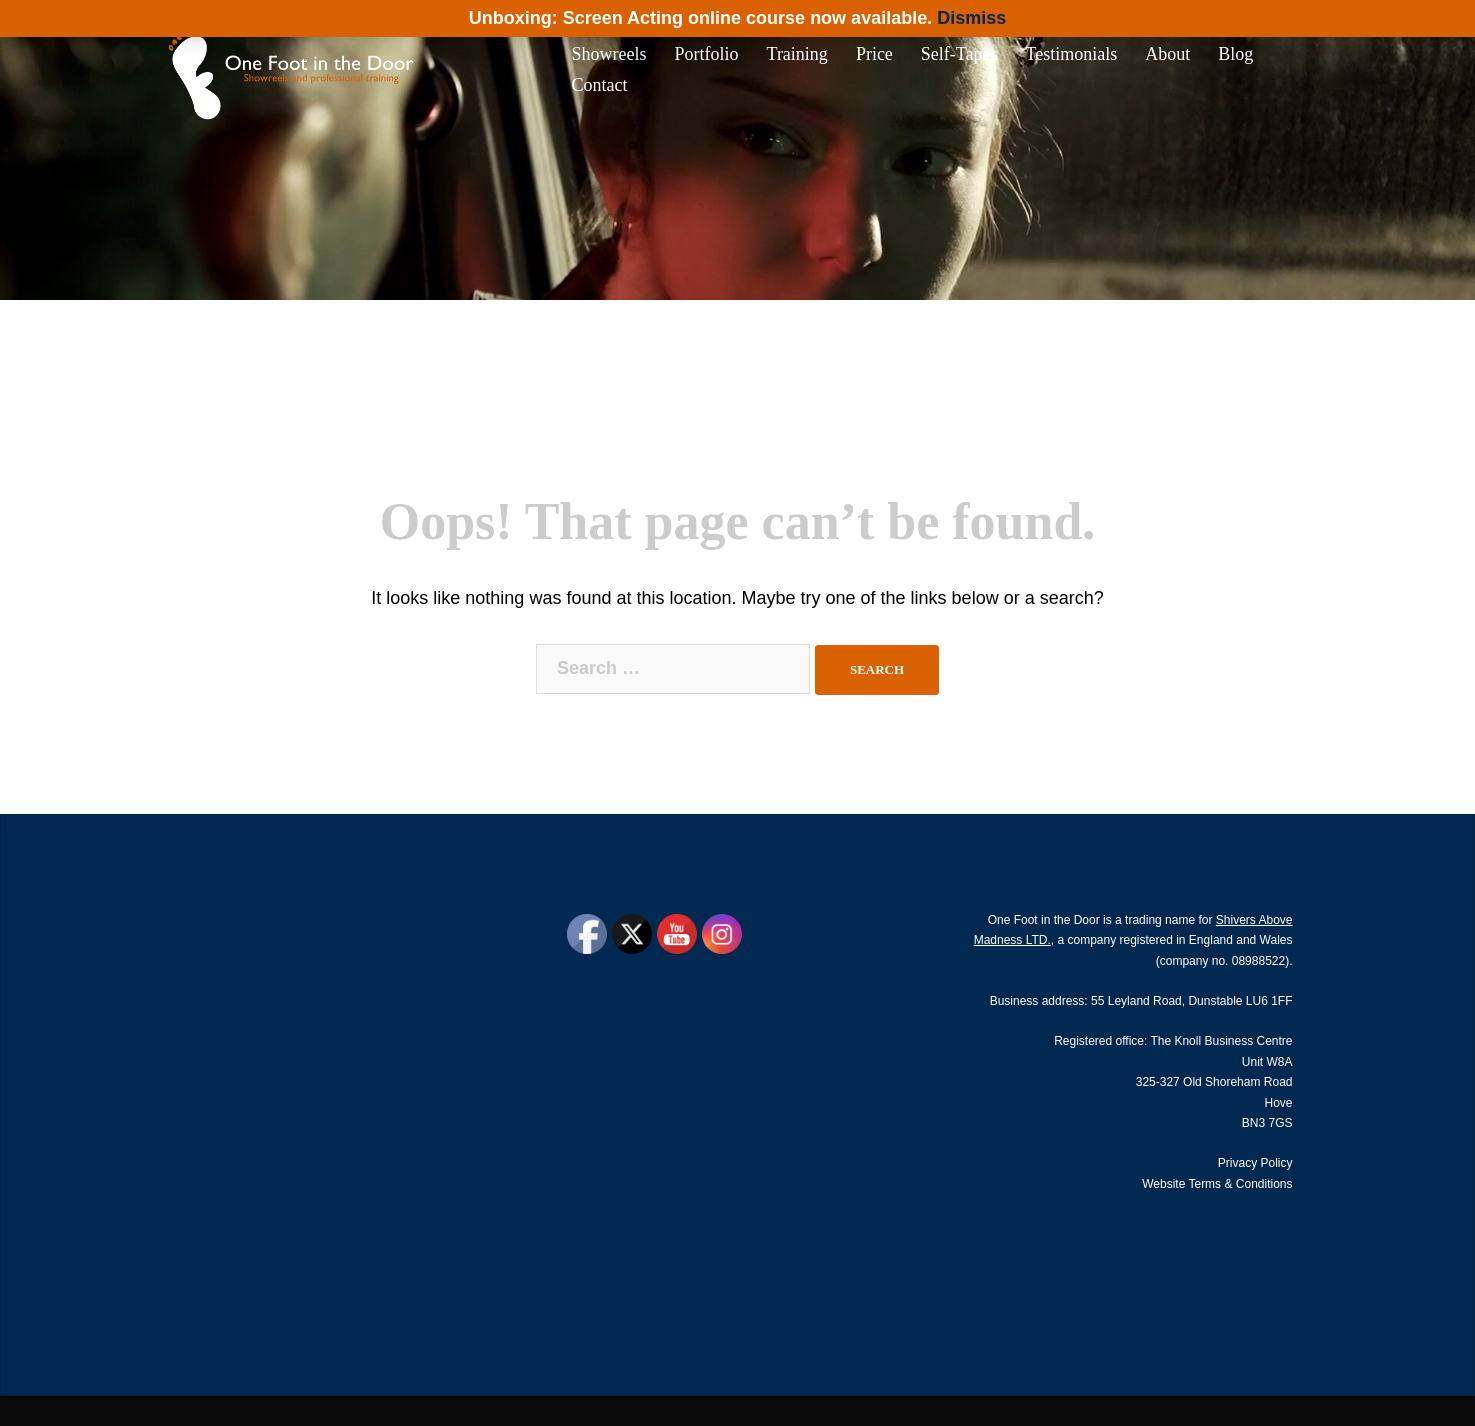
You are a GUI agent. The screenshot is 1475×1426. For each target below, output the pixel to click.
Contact (600, 85)
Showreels (609, 54)
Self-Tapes (959, 54)
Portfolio (707, 54)
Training (797, 54)
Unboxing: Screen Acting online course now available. (700, 18)
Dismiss (971, 18)
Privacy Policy (1255, 1163)
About (1167, 54)
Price (874, 54)
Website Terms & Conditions (1217, 1184)
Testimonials (1072, 54)
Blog (1235, 54)
